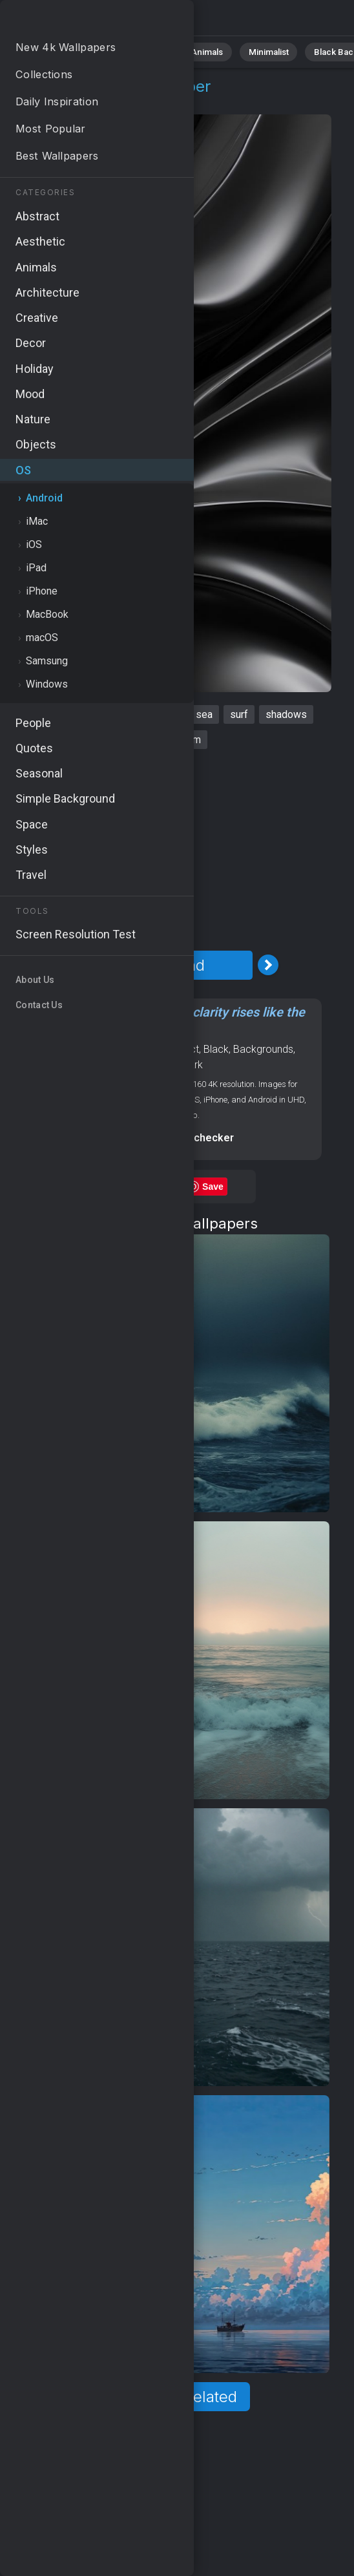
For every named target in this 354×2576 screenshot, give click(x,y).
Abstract (143, 51)
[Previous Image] (69, 965)
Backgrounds (263, 1049)
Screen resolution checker (169, 1138)
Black (216, 1049)
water (144, 740)
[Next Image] (268, 965)
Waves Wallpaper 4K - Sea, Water (77, 21)
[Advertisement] (173, 849)
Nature (90, 51)
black (166, 714)
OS (41, 102)
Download (168, 965)
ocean (86, 714)
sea (204, 714)
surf (239, 714)
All (49, 51)
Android (80, 102)
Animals (198, 51)
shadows (286, 714)
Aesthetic (156, 1065)
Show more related (169, 2396)
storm (187, 740)
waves (41, 714)
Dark (192, 1065)
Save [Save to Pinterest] (213, 1186)
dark (127, 714)
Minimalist (255, 51)
